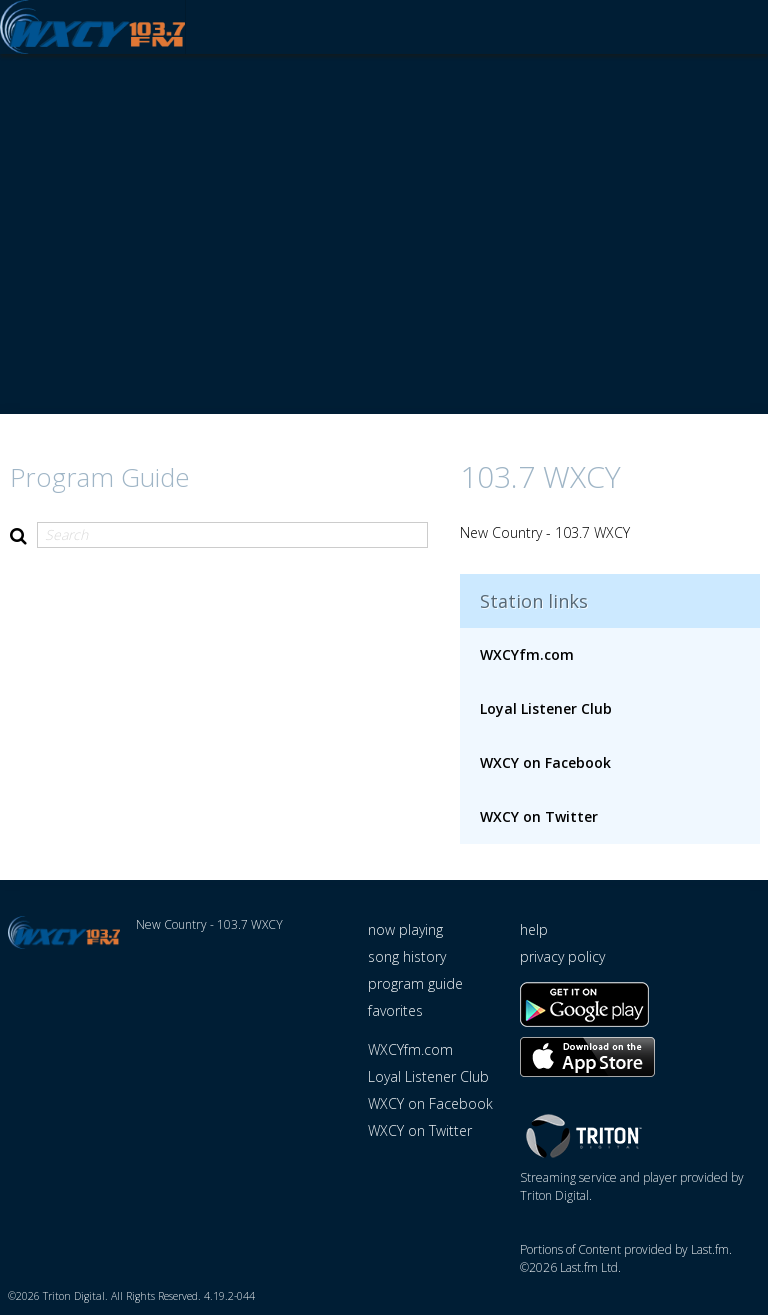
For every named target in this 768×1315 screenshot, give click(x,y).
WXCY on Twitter (539, 817)
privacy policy (562, 957)
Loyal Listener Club (546, 709)
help (534, 930)
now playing (405, 930)
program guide (415, 984)
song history (407, 957)
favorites (395, 1011)
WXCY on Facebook (545, 763)
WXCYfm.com (527, 655)
